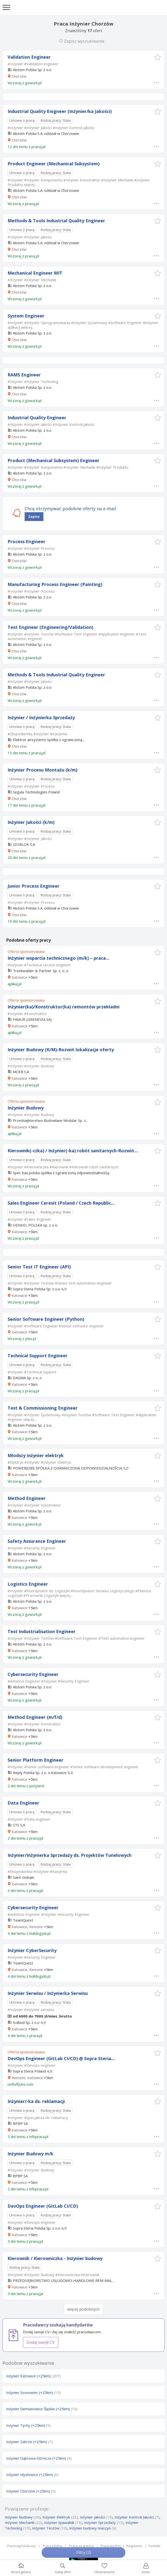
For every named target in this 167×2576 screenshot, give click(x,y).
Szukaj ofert (63, 2568)
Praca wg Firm (111, 2546)
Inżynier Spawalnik (63, 2522)
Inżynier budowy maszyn (92, 2528)
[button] (157, 57)
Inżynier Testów (49, 2528)
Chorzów (19, 76)
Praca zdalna (52, 2546)
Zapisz (34, 516)
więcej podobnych (83, 2309)
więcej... (30, 184)
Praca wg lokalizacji (21, 2546)
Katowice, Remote (27, 1926)
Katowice (19, 977)
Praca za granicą (81, 2546)
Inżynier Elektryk (60, 2517)
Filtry (83, 2552)
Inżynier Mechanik (23, 2522)
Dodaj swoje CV (41, 2342)
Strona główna (21, 2568)
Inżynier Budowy (22, 2517)
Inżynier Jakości (96, 2517)
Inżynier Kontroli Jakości (137, 2517)
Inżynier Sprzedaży (104, 2522)
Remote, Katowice (27, 2077)
